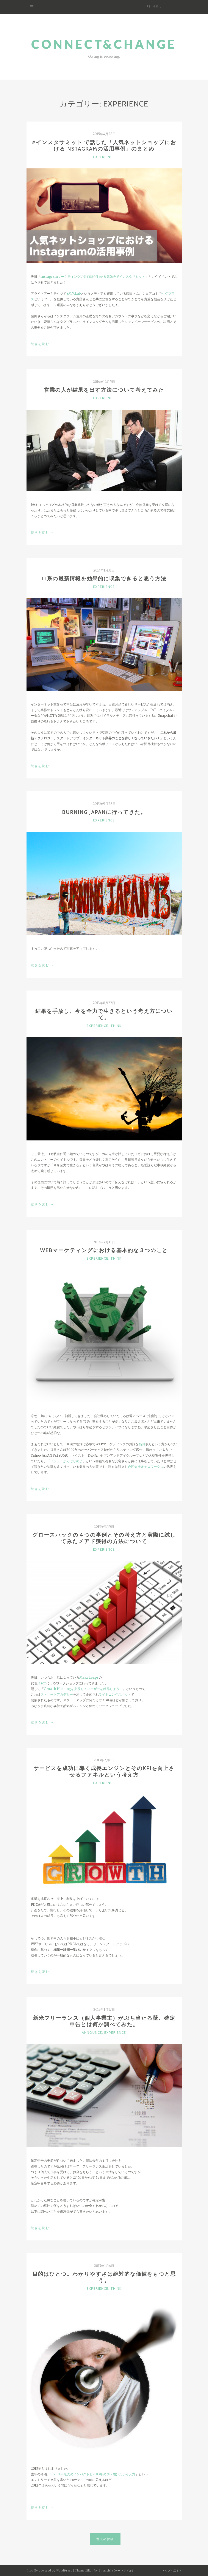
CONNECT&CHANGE (104, 44)
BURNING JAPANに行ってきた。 (104, 812)
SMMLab (73, 293)
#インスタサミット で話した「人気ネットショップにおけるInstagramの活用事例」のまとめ (104, 145)
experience (104, 157)
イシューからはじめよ (66, 1461)
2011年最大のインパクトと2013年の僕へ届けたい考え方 (94, 2474)
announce (92, 2033)
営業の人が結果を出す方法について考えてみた (104, 390)
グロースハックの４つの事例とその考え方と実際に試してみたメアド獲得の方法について (104, 1538)
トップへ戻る (172, 2570)
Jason (41, 1683)
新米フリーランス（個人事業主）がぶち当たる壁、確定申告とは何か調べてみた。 (104, 2021)
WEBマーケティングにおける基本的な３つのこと (104, 1250)
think (116, 1026)
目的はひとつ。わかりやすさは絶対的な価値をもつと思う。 (104, 2277)
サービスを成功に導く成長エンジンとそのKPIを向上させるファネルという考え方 (104, 1771)
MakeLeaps (89, 1677)
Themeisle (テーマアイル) (116, 2570)
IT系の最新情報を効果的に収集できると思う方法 (104, 578)
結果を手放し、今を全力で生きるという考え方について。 (104, 1014)
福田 (142, 1444)
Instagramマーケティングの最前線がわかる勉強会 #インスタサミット (93, 276)
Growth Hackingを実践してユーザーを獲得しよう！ (83, 1689)
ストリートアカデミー (57, 1694)
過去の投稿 (105, 2539)
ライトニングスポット (115, 1694)
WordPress (64, 2570)
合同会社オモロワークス (145, 1467)
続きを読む (42, 344)
